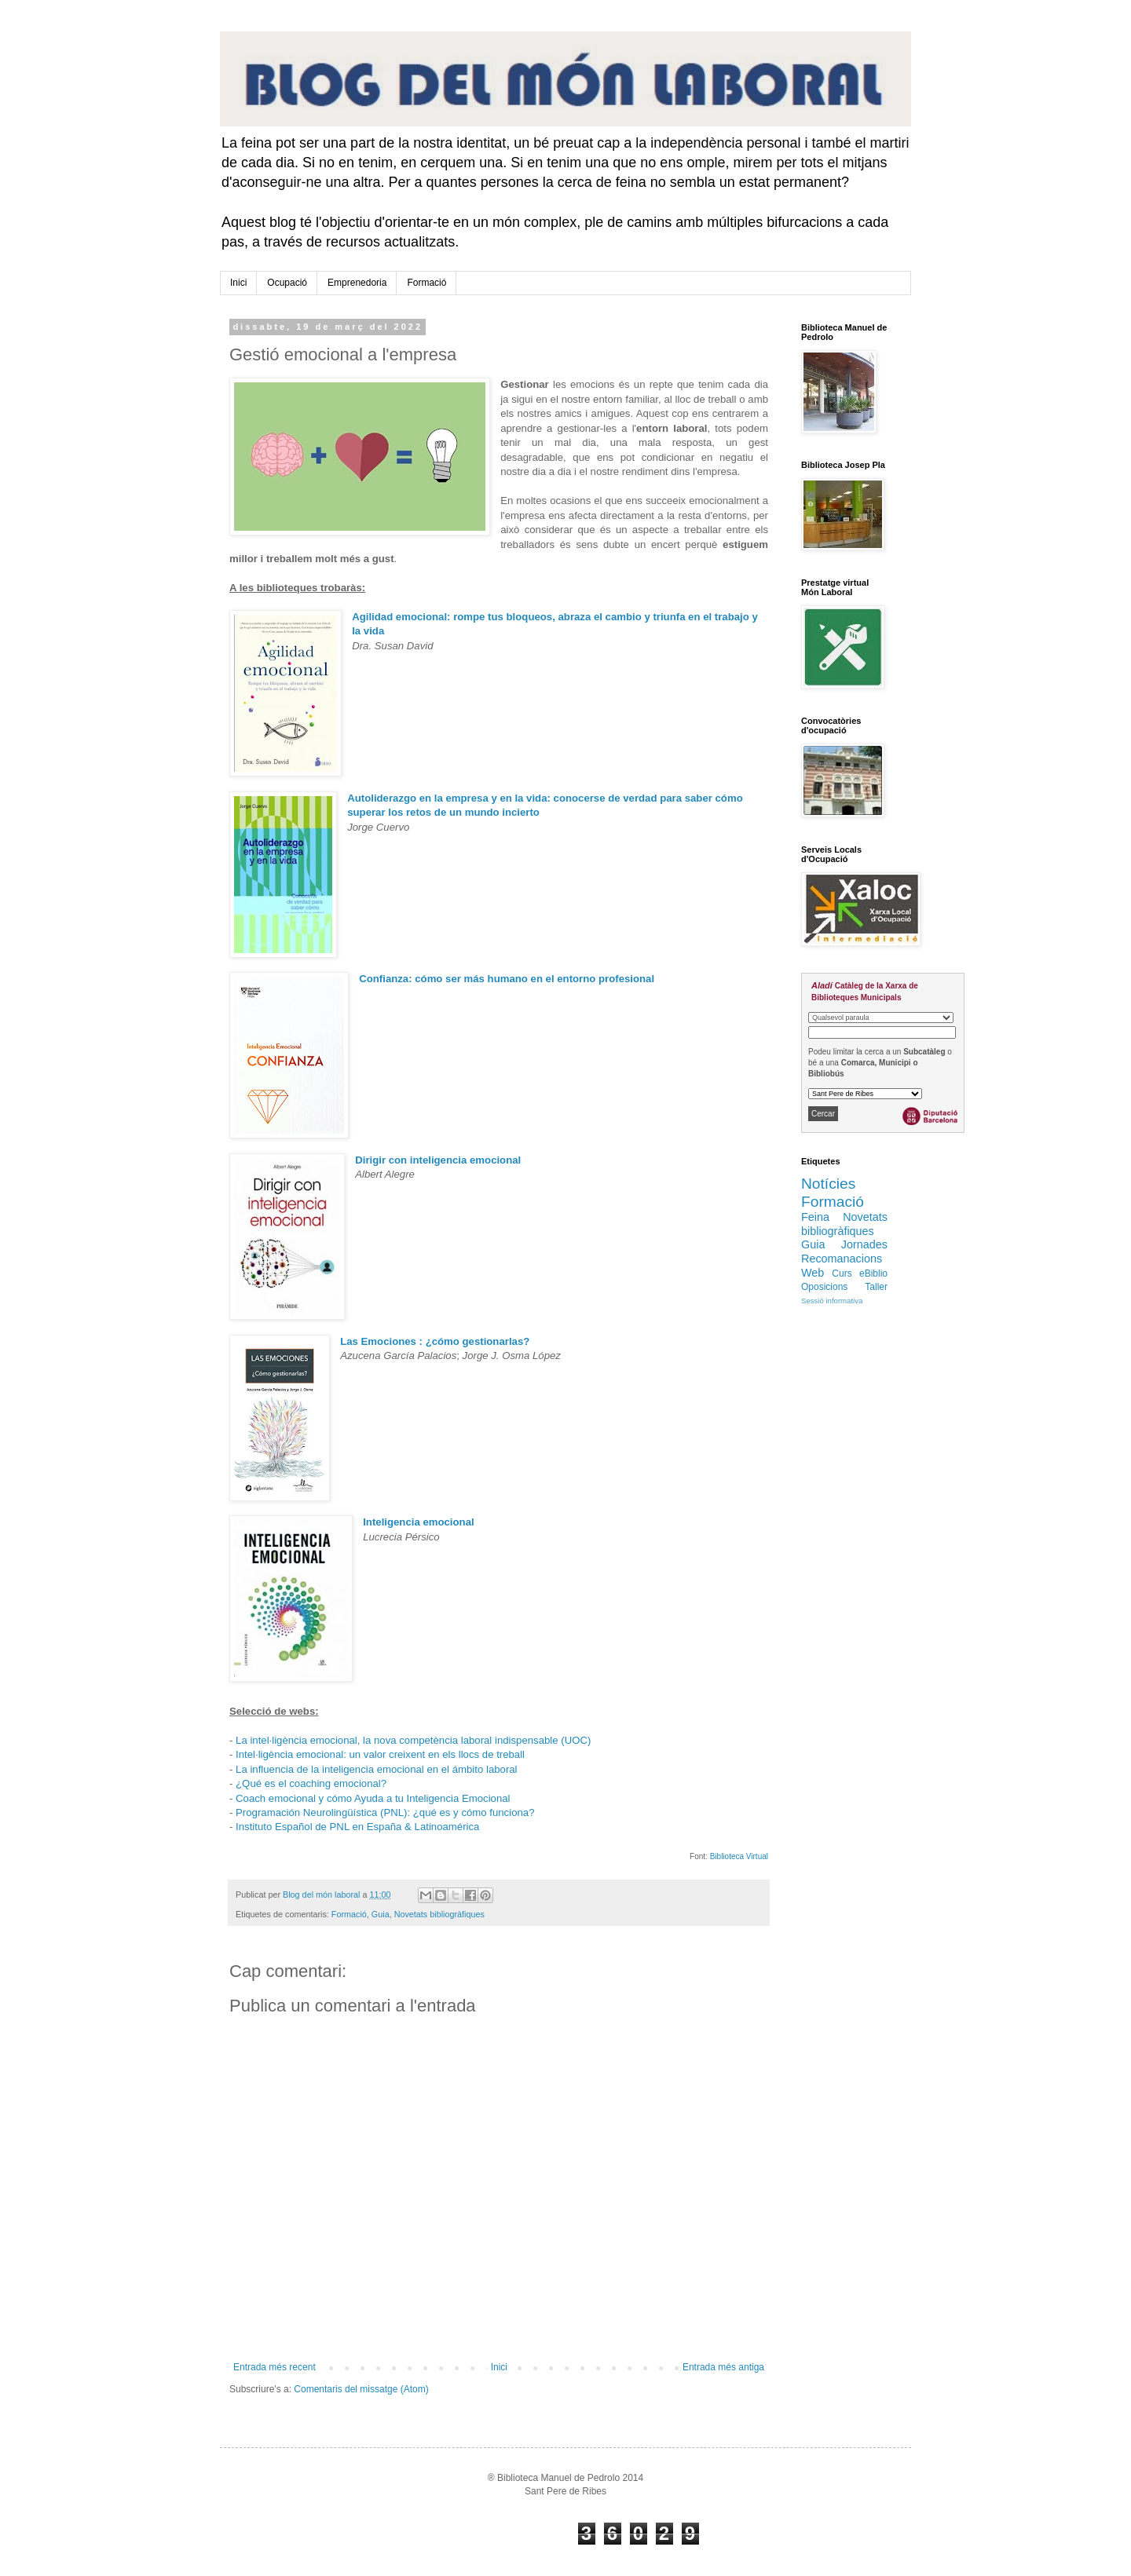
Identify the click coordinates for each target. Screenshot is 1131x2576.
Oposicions (824, 1286)
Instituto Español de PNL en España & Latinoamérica (357, 1826)
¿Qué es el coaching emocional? (311, 1783)
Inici (238, 282)
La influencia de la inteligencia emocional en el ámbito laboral (377, 1769)
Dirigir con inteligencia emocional (438, 1160)
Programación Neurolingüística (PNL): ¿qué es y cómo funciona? (385, 1812)
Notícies (828, 1183)
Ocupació (287, 282)
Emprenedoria (357, 282)
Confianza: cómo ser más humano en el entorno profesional (506, 979)
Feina (815, 1217)
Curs (841, 1273)
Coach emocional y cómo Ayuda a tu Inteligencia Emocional (373, 1798)
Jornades (864, 1244)
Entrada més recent (274, 2367)
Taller (876, 1286)
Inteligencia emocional (418, 1522)
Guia (381, 1914)
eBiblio (873, 1273)
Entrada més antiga (723, 2367)
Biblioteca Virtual (739, 1856)
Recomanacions (841, 1258)
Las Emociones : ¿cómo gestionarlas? (434, 1341)
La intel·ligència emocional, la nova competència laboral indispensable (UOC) (413, 1740)
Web (812, 1272)
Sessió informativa (831, 1300)
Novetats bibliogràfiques (439, 1914)
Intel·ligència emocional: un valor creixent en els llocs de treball (380, 1754)
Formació (426, 282)
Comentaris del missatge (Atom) (361, 2389)
